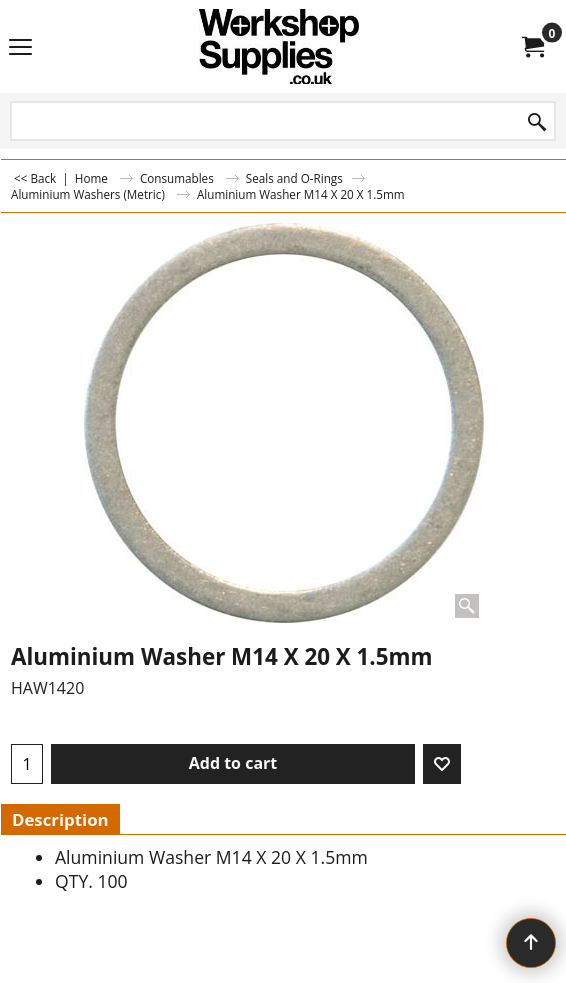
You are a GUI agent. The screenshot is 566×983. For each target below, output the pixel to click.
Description (60, 819)
